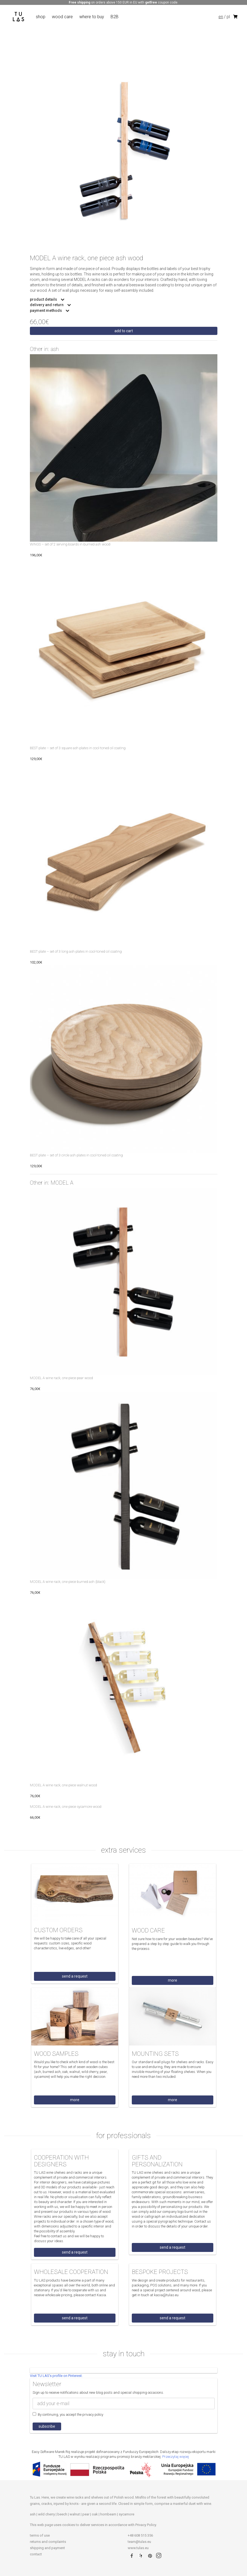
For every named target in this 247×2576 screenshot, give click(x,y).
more (172, 1980)
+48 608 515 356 (140, 2535)
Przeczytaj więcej (175, 2457)
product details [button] (44, 299)
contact (36, 2554)
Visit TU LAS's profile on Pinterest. (56, 2376)
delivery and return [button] (47, 305)
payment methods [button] (46, 311)
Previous (26, 158)
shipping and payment (47, 2548)
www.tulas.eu (138, 2548)
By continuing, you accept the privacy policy (68, 2414)
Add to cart (123, 331)
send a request (74, 1976)
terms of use (40, 2535)
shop (40, 16)
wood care (62, 16)
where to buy (91, 16)
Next (221, 158)
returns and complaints (48, 2542)
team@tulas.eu (139, 2542)
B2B (114, 16)
